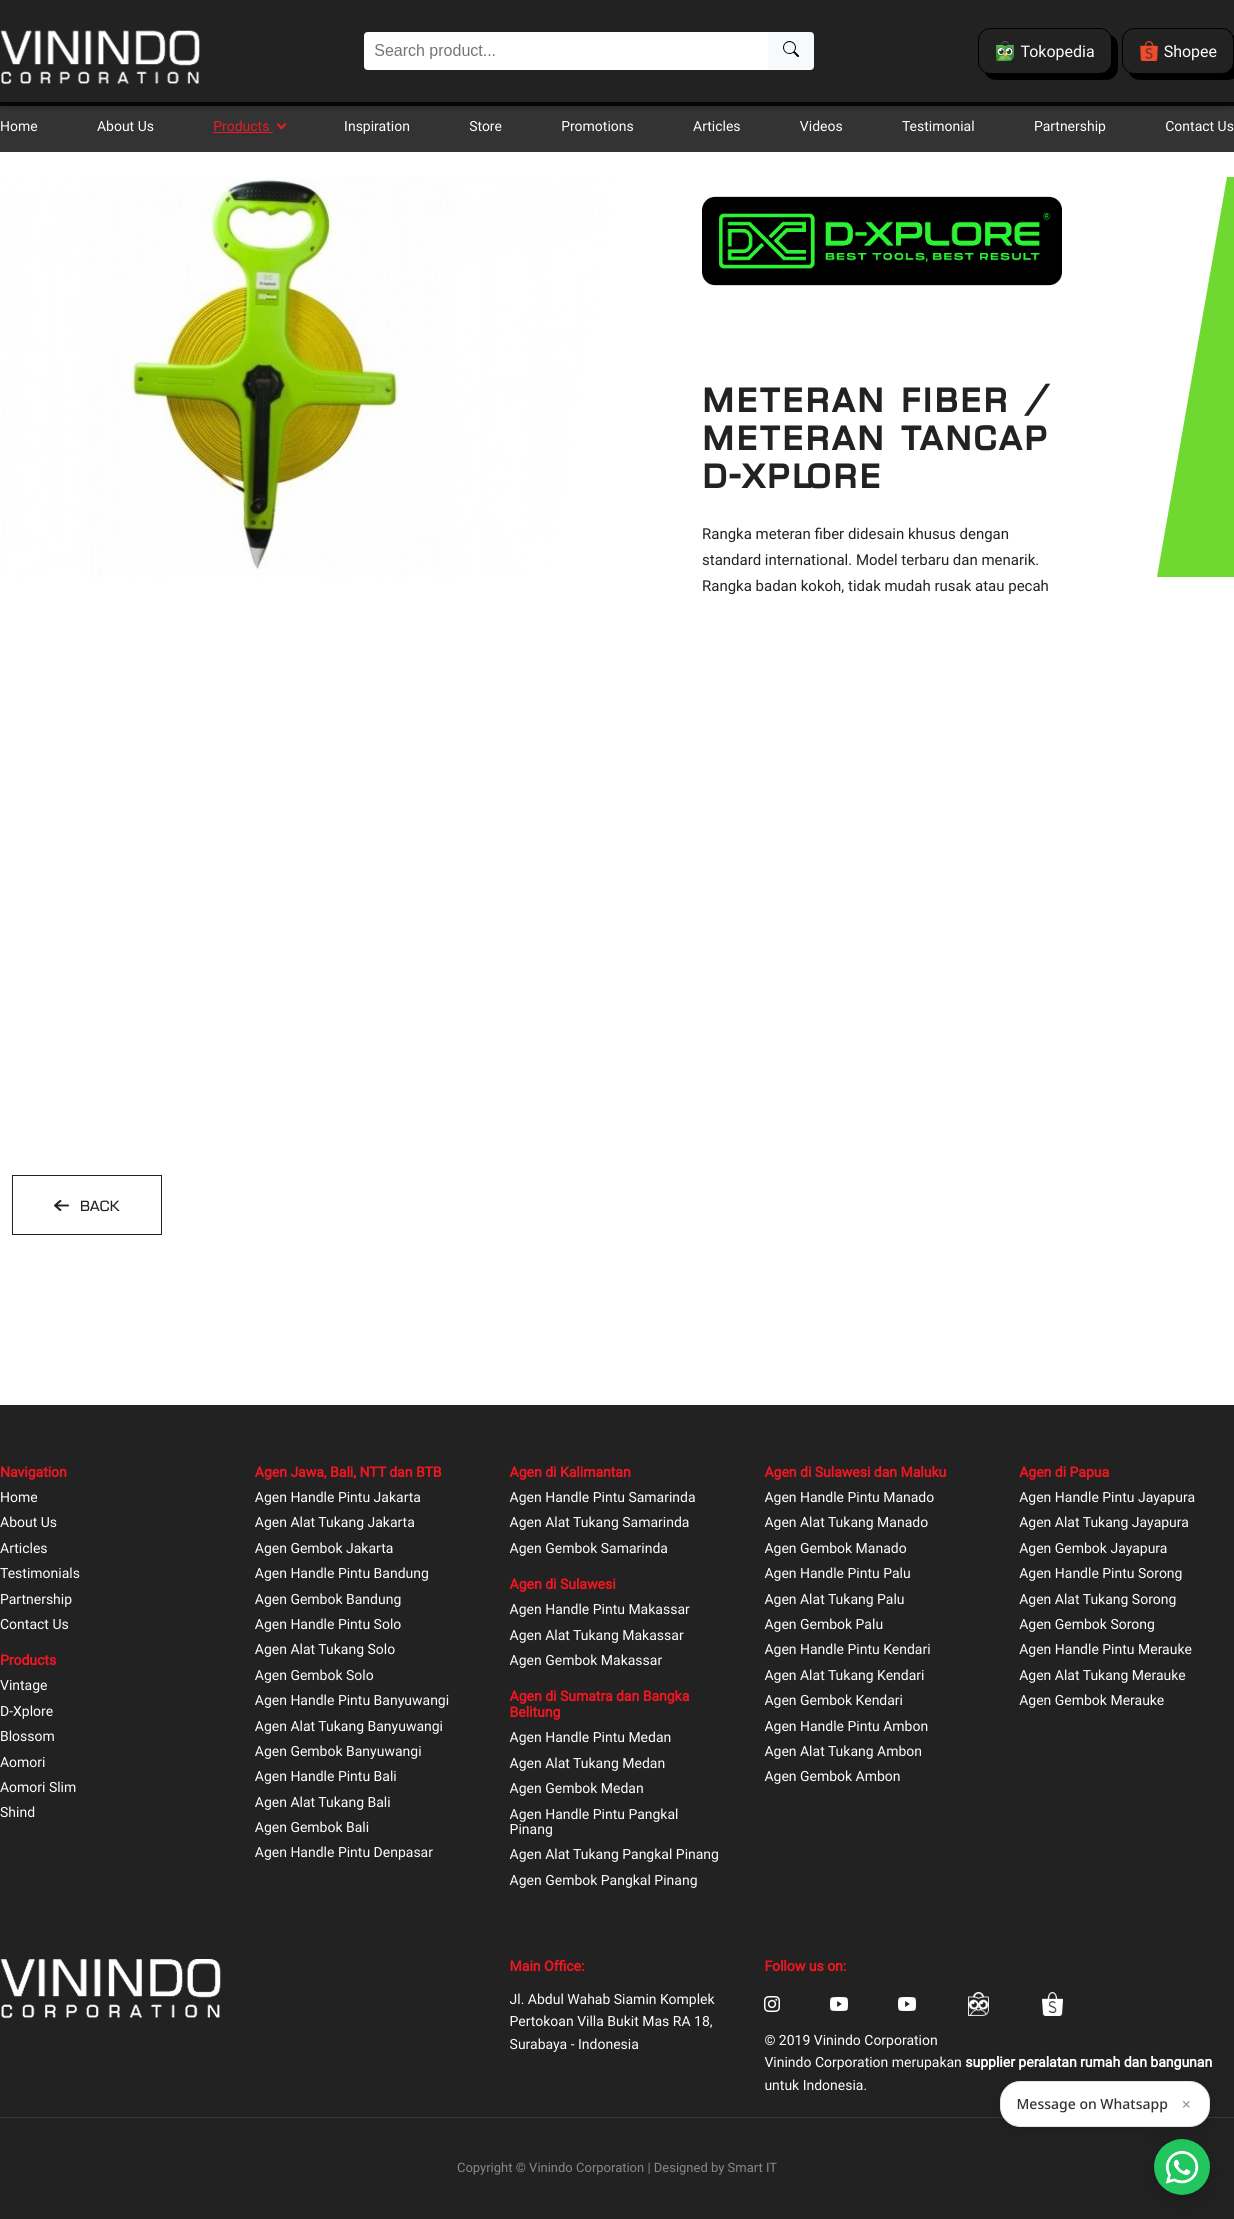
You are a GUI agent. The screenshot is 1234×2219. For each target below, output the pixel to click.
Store (485, 127)
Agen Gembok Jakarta (324, 1549)
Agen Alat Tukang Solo (325, 1650)
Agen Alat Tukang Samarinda (600, 1523)
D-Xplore (26, 1712)
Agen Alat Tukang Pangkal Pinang (614, 1855)
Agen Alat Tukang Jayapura (1104, 1523)
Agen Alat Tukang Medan (588, 1764)
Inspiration (377, 127)
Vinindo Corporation (586, 2168)
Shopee (1178, 51)
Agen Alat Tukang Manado (846, 1523)
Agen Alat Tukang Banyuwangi (349, 1727)
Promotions (597, 127)
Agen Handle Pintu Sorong (1100, 1574)
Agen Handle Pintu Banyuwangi (352, 1701)
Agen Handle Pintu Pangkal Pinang (594, 1823)
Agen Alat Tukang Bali (323, 1803)
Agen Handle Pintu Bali (326, 1777)
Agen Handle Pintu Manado (849, 1498)
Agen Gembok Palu (823, 1625)
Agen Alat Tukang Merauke (1102, 1676)
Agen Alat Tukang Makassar (597, 1636)
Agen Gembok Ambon (832, 1777)
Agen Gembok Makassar (586, 1661)
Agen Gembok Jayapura (1093, 1549)
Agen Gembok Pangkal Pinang (604, 1881)
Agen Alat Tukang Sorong (1097, 1600)
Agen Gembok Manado (835, 1549)
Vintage (24, 1686)
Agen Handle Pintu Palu (837, 1574)
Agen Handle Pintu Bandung (342, 1574)
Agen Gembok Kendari (833, 1701)
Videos (821, 127)
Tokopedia (1044, 51)
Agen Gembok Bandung (328, 1600)
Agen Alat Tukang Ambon (843, 1752)
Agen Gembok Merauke (1091, 1701)
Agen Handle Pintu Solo (328, 1625)
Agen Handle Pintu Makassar (600, 1610)
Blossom (27, 1737)
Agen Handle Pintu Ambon (846, 1727)
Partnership (1070, 127)
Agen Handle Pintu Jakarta (338, 1498)
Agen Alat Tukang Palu (834, 1600)
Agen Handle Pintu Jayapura (1107, 1498)
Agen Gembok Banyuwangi (338, 1752)
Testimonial (938, 127)
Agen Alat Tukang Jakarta (335, 1523)
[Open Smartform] (1182, 2167)
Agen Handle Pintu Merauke (1105, 1650)
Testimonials (40, 1574)
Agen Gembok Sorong (1087, 1625)
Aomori (22, 1763)
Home (19, 127)
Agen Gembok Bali (312, 1828)
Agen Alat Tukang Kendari (844, 1676)
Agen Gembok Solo (314, 1676)
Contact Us (1199, 127)
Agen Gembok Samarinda (589, 1549)
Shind (17, 1813)
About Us (125, 127)
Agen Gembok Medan (577, 1789)
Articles (717, 127)
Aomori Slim (38, 1788)
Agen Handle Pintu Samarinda (603, 1498)
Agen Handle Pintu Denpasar (344, 1853)
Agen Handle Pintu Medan (591, 1738)
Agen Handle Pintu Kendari (847, 1650)
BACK (97, 1206)
